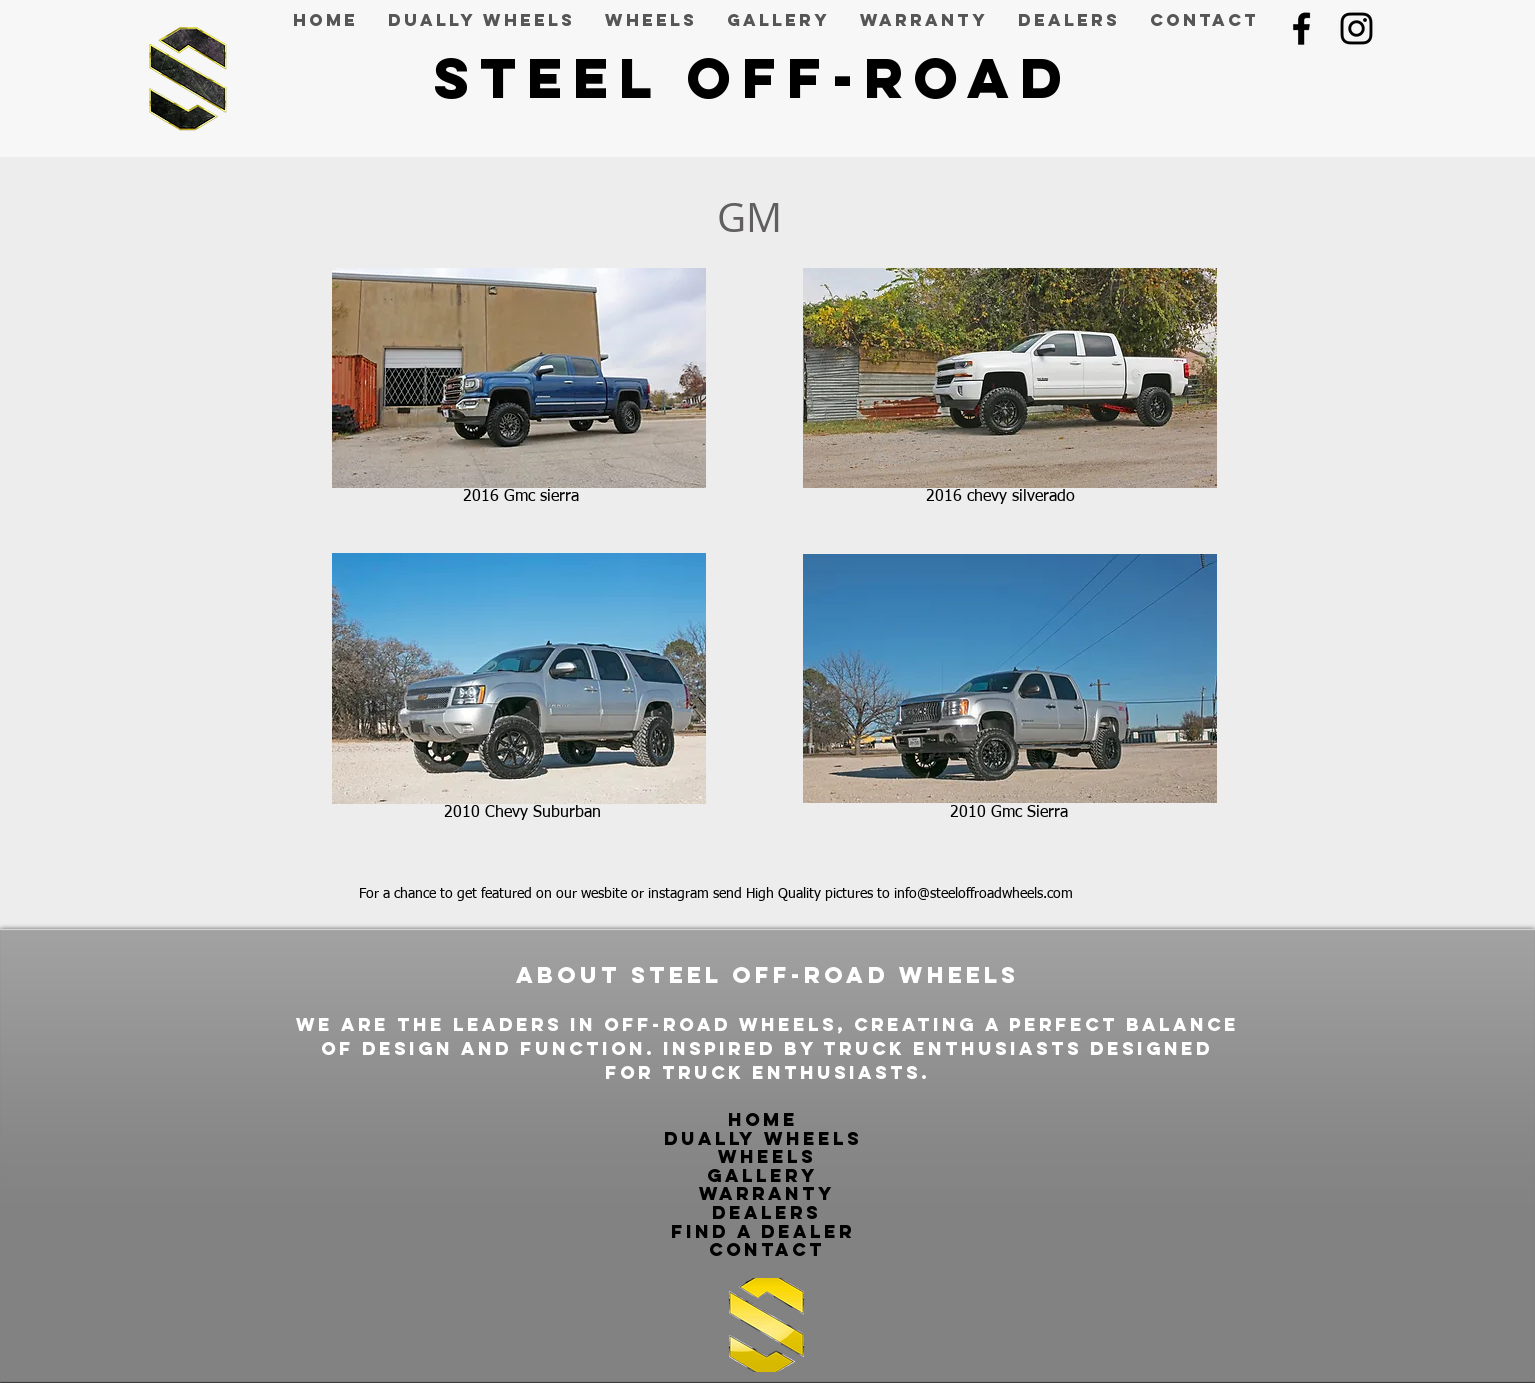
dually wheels (767, 1138)
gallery (762, 1175)
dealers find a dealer (763, 1222)
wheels (767, 1156)
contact (767, 1249)
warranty (767, 1193)
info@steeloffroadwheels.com (983, 894)
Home (767, 1119)
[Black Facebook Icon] (1301, 28)
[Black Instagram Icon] (1356, 28)
